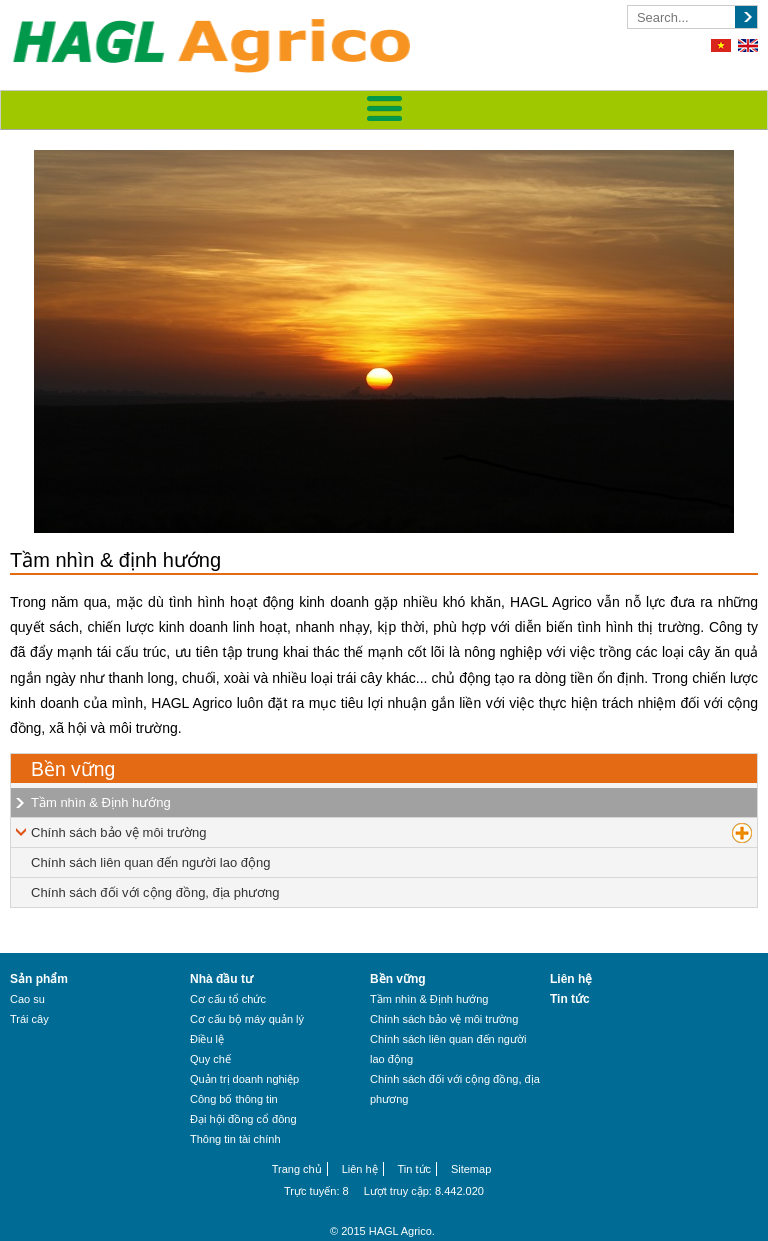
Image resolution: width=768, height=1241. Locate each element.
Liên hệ (571, 979)
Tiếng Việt (721, 45)
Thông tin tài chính (235, 1139)
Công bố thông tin (234, 1099)
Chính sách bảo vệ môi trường (119, 832)
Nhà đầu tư (221, 979)
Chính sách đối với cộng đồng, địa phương (155, 892)
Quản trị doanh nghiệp (244, 1079)
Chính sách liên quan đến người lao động (150, 862)
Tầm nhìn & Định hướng (101, 802)
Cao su (27, 999)
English (748, 45)
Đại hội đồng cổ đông (243, 1119)
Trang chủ (297, 1169)
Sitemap (471, 1169)
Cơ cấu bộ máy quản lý (247, 1019)
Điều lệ (207, 1039)
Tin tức (570, 999)
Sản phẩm (39, 979)
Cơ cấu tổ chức (228, 999)
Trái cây (29, 1019)
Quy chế (210, 1059)
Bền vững (73, 769)
